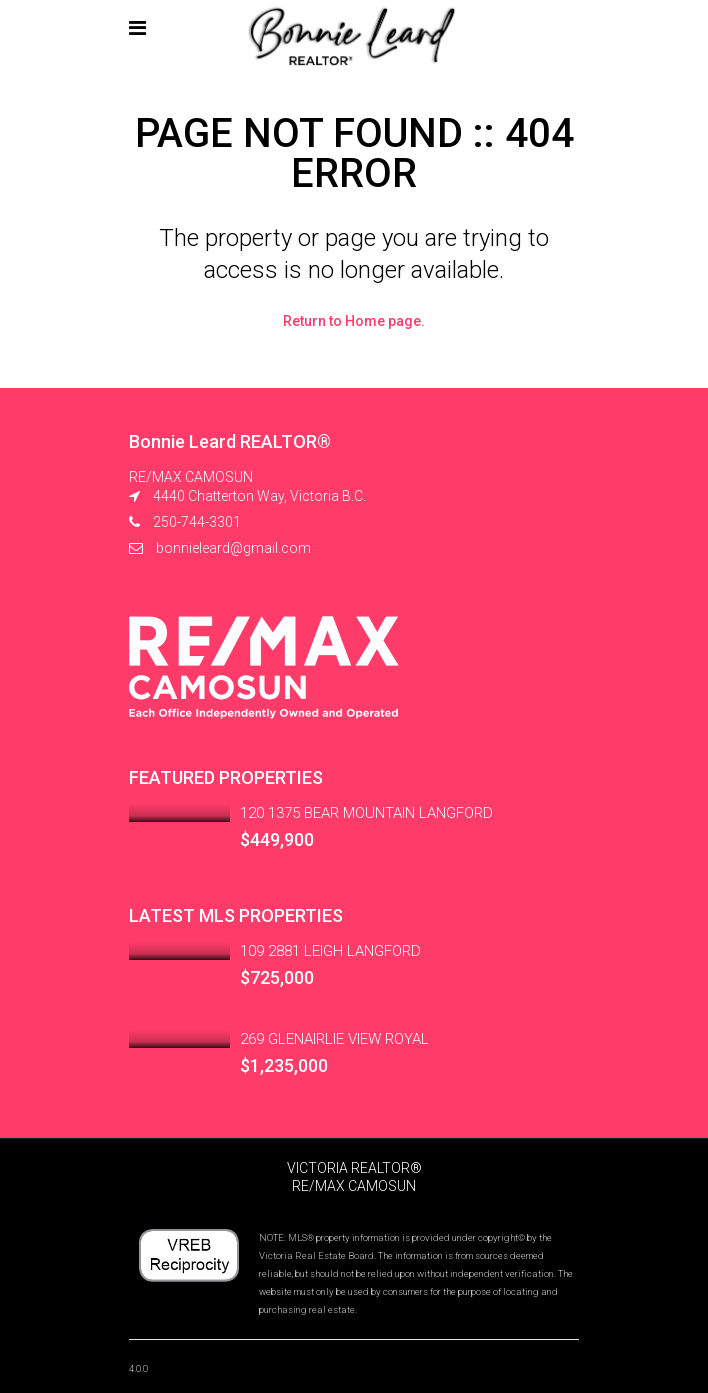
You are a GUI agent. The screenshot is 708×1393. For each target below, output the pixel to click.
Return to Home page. (354, 321)
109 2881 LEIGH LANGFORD (330, 951)
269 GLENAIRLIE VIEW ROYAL (334, 1039)
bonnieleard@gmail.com (233, 548)
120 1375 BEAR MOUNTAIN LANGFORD (366, 813)
